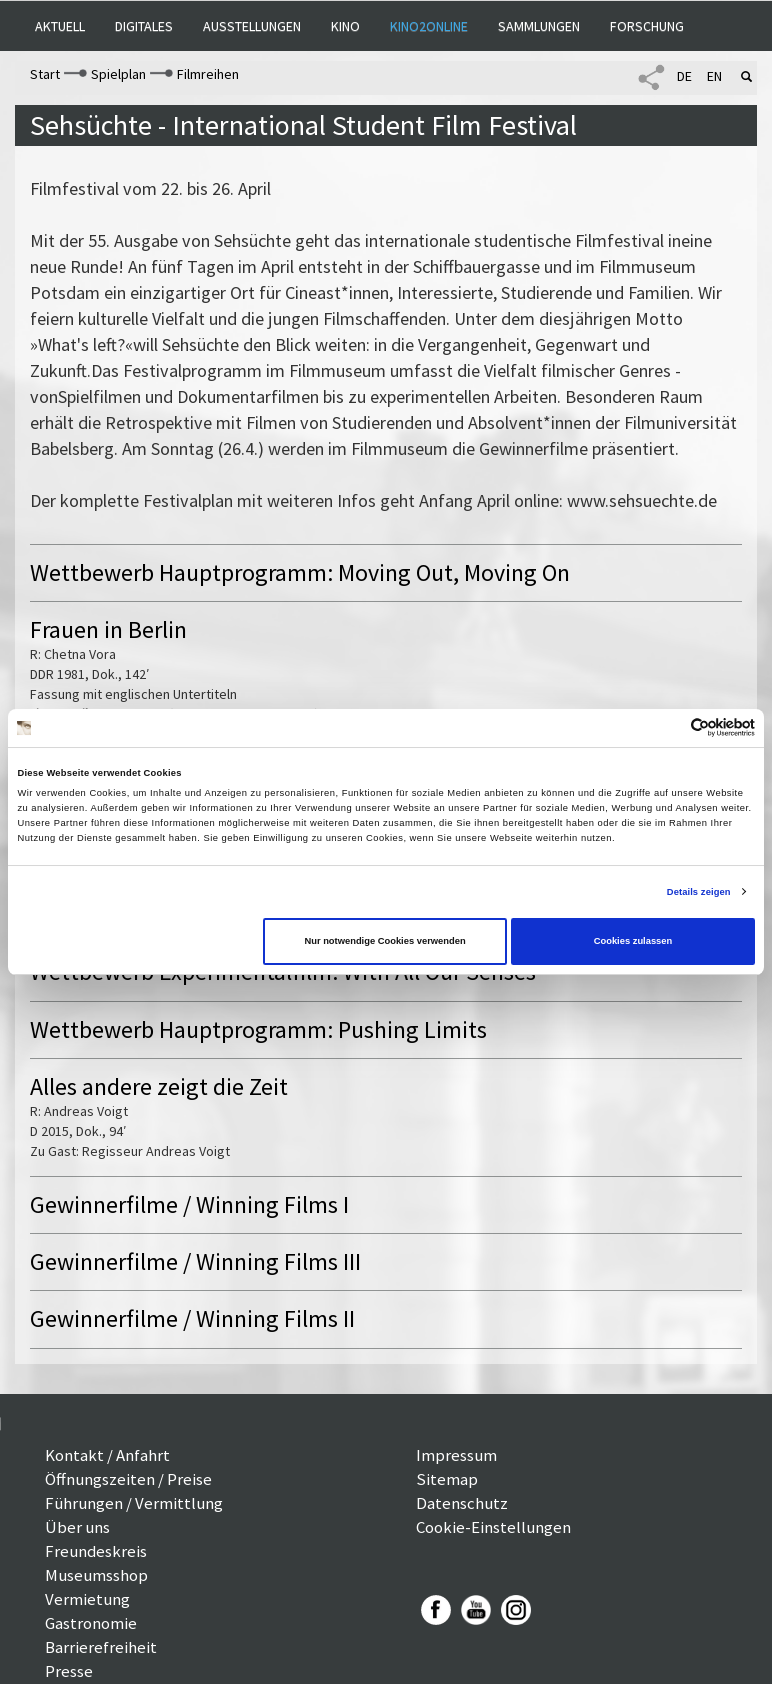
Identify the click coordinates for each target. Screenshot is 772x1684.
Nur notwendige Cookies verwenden (384, 941)
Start (45, 74)
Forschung (647, 26)
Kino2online (429, 26)
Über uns (77, 1527)
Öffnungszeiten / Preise (128, 1479)
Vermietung (87, 1599)
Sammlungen (539, 26)
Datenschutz (462, 1503)
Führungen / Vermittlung (134, 1503)
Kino (345, 26)
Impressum (456, 1455)
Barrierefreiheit (101, 1647)
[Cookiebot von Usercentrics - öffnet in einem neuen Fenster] (667, 727)
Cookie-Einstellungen (493, 1527)
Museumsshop (96, 1575)
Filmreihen (208, 74)
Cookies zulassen (633, 941)
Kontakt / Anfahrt (107, 1455)
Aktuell (60, 26)
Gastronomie (91, 1623)
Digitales (144, 26)
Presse (69, 1671)
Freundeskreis (96, 1551)
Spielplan (118, 74)
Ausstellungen (252, 26)
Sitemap (447, 1479)
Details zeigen (699, 892)
